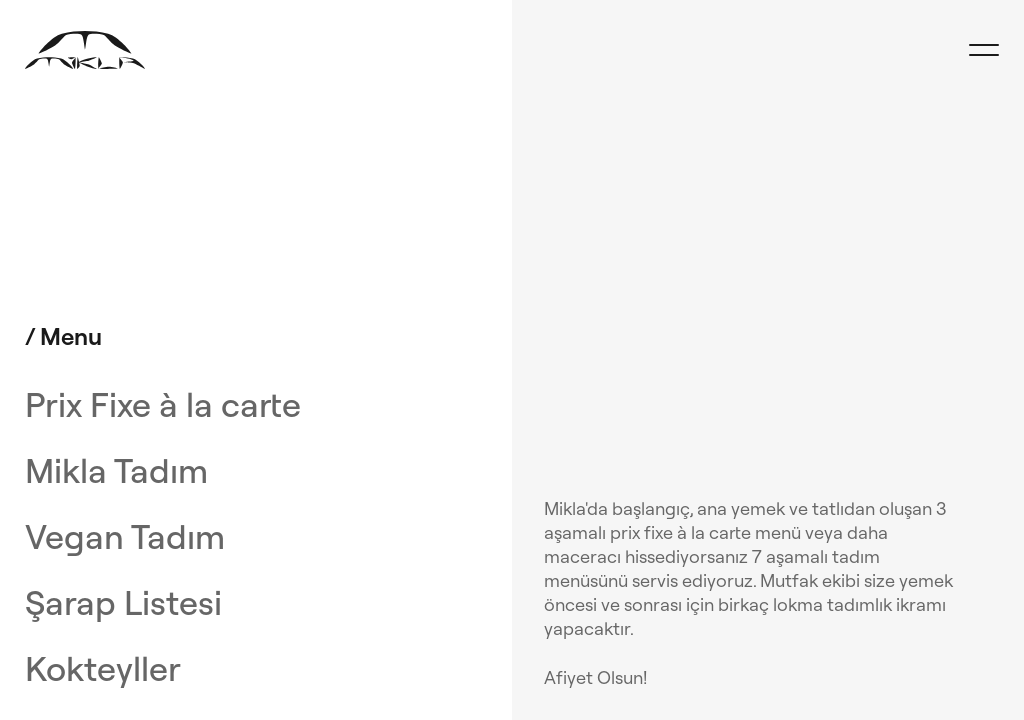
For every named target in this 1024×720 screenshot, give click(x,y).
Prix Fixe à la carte (163, 405)
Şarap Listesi (123, 603)
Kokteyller (103, 669)
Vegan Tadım (125, 537)
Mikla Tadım (116, 471)
